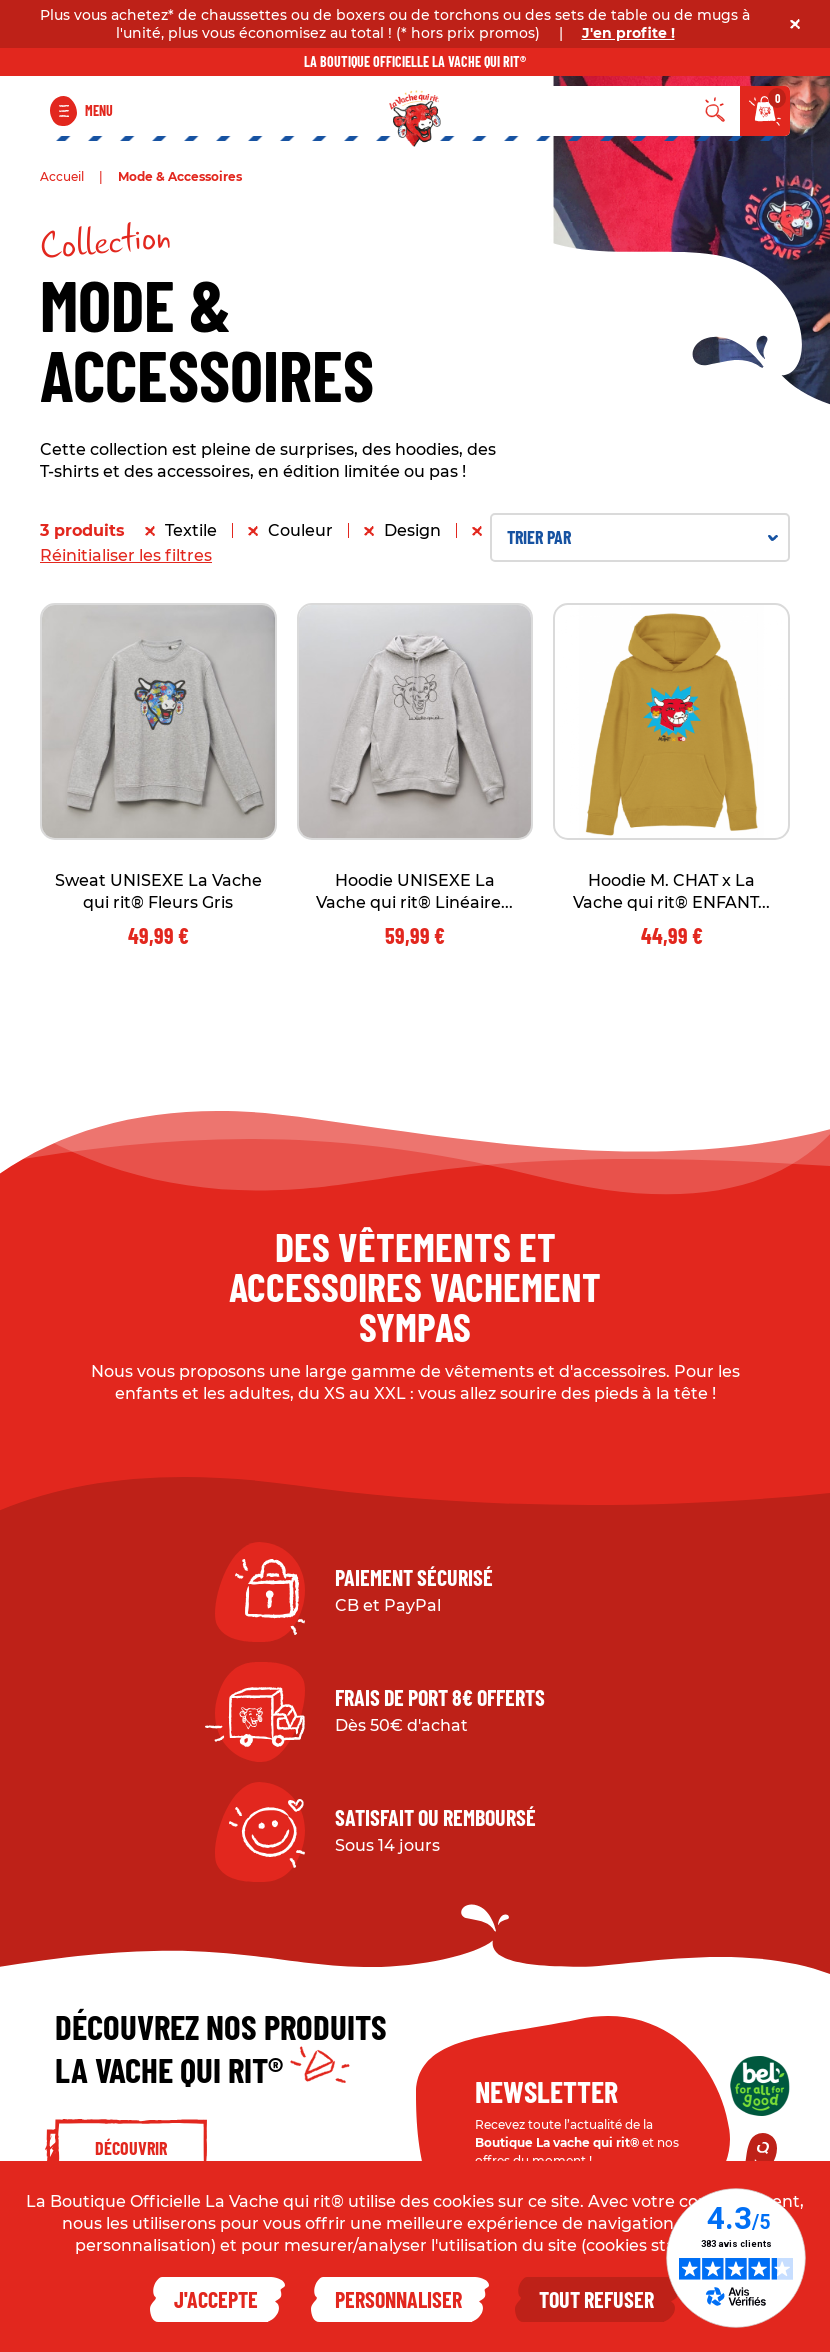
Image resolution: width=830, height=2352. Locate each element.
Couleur (300, 530)
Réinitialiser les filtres (126, 555)
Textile (191, 530)
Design (412, 530)
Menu (99, 110)
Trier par (642, 537)
